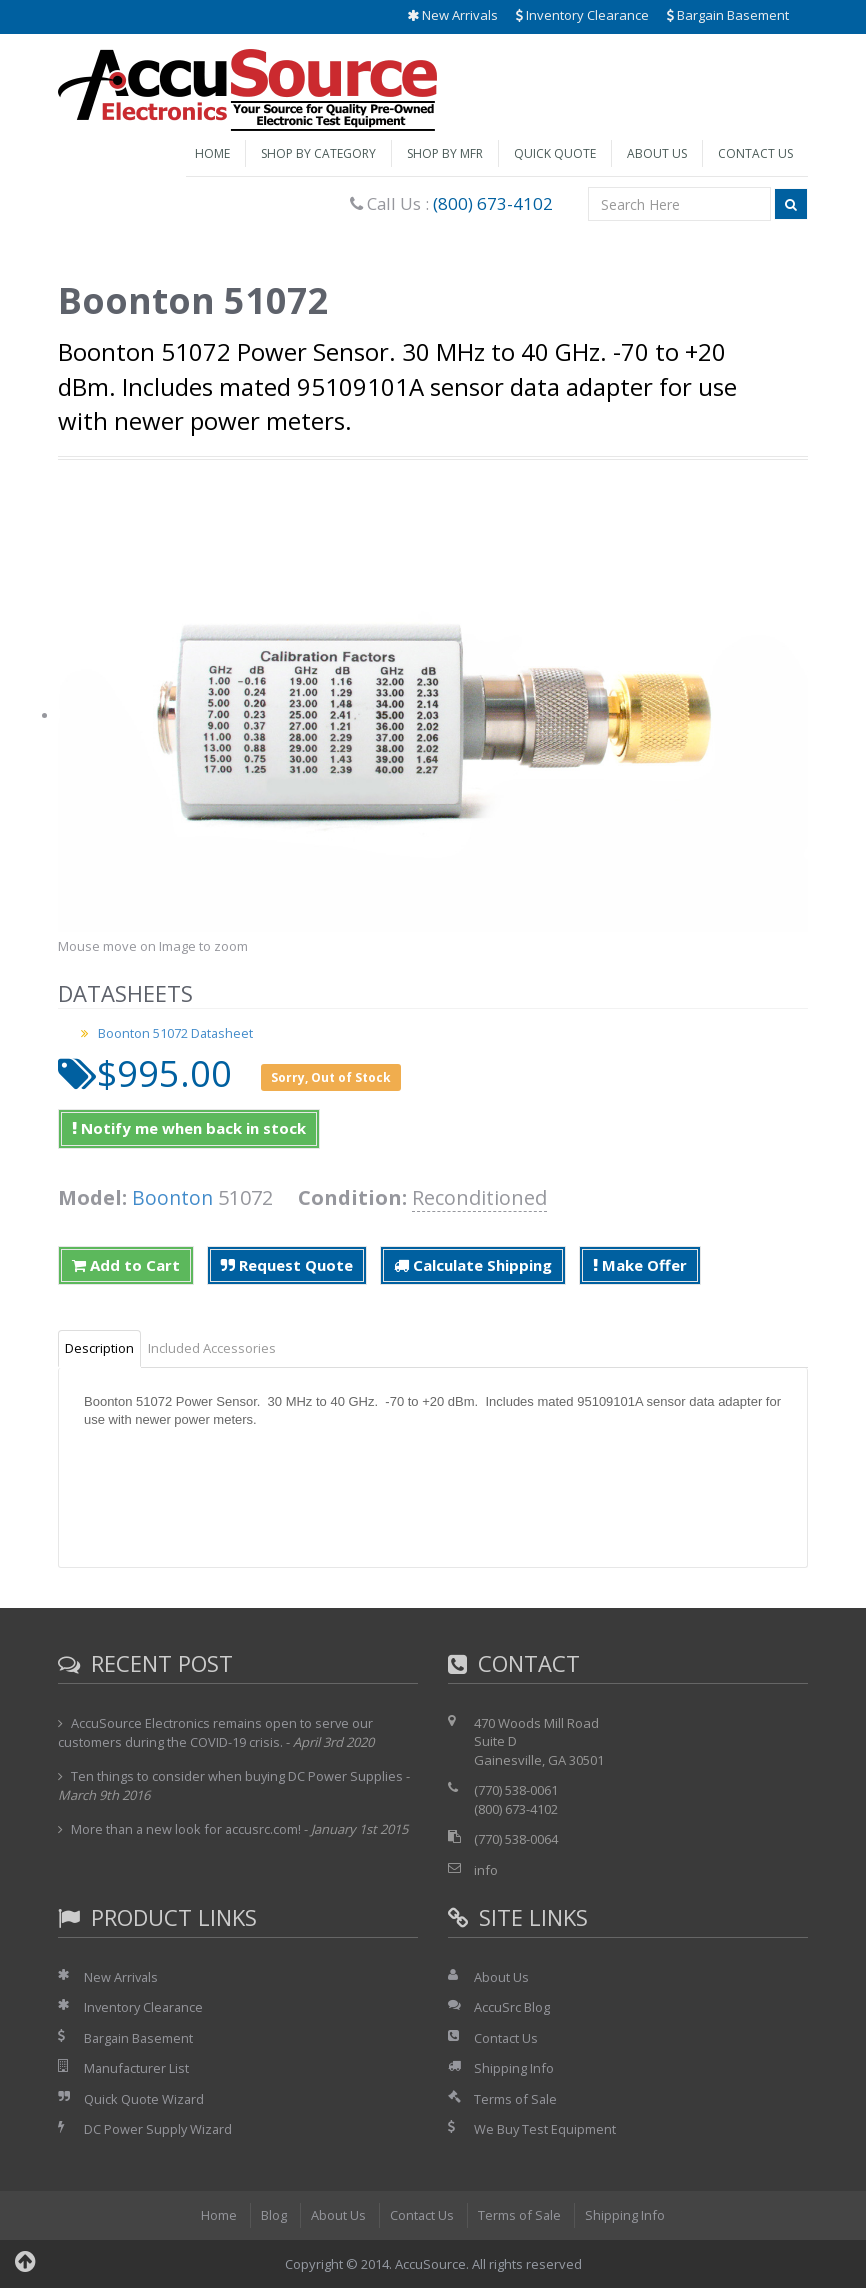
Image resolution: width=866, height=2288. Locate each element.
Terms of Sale (516, 2099)
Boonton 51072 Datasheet (176, 1033)
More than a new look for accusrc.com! (187, 1829)
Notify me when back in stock (189, 1128)
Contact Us (755, 153)
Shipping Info (514, 2068)
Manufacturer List (137, 2068)
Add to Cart (126, 1265)
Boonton (173, 1197)
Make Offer (640, 1265)
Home (212, 153)
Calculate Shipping (473, 1265)
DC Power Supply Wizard (159, 2129)
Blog (273, 2215)
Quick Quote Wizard (144, 2099)
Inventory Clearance (582, 15)
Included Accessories (212, 1348)
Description (99, 1348)
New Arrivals (452, 15)
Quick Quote (555, 153)
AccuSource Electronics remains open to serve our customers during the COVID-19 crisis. (216, 1733)
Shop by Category (318, 153)
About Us (657, 153)
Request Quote (287, 1265)
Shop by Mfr (445, 153)
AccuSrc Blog (512, 2007)
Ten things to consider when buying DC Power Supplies (237, 1776)
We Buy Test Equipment (545, 2129)
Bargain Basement (728, 15)
